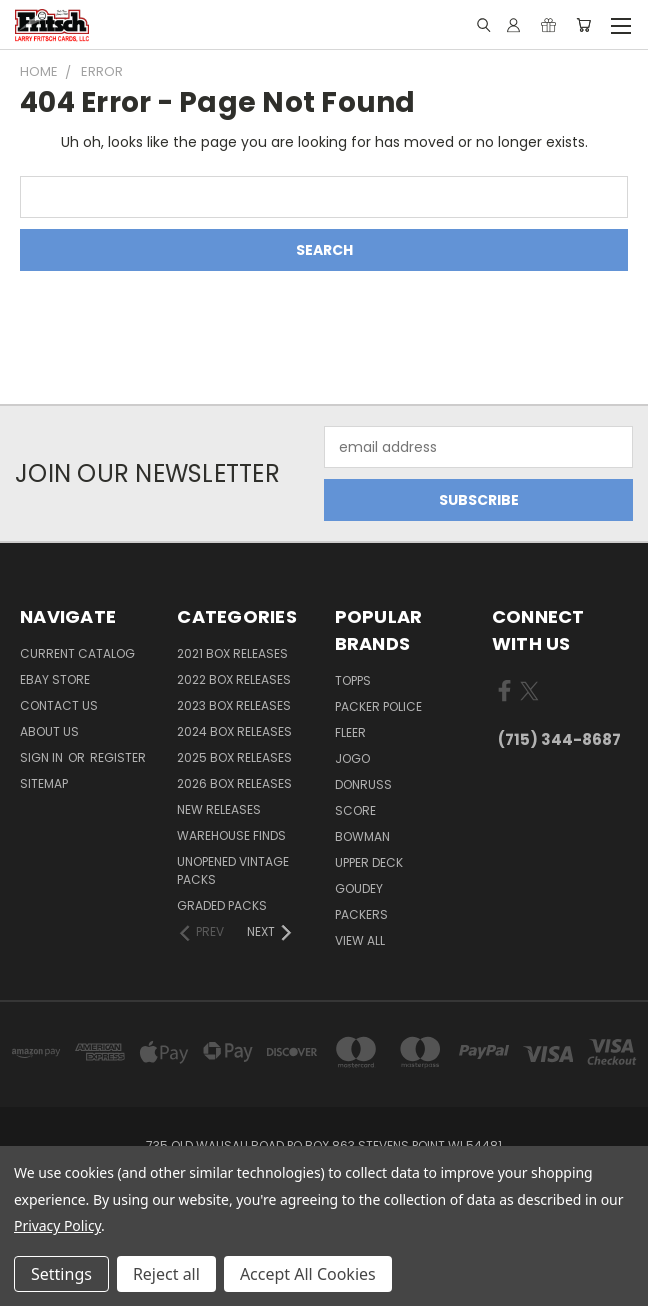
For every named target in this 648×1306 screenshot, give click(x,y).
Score (355, 810)
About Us (49, 731)
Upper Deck (369, 862)
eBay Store (55, 679)
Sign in (43, 757)
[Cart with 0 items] (583, 25)
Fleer (350, 732)
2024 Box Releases (234, 731)
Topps (353, 680)
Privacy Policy (57, 1225)
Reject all (166, 1274)
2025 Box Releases (234, 757)
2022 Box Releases (234, 679)
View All (360, 940)
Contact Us (59, 705)
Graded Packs (222, 905)
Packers (361, 914)
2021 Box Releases (232, 653)
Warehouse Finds (231, 835)
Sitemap (44, 783)
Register (118, 757)
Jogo (352, 758)
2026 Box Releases (234, 783)
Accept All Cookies (308, 1274)
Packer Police (378, 706)
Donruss (363, 784)
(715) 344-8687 (559, 739)
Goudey (359, 888)
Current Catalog (77, 653)
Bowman (362, 836)
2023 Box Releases (234, 705)
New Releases (219, 809)
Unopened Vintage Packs (233, 870)
